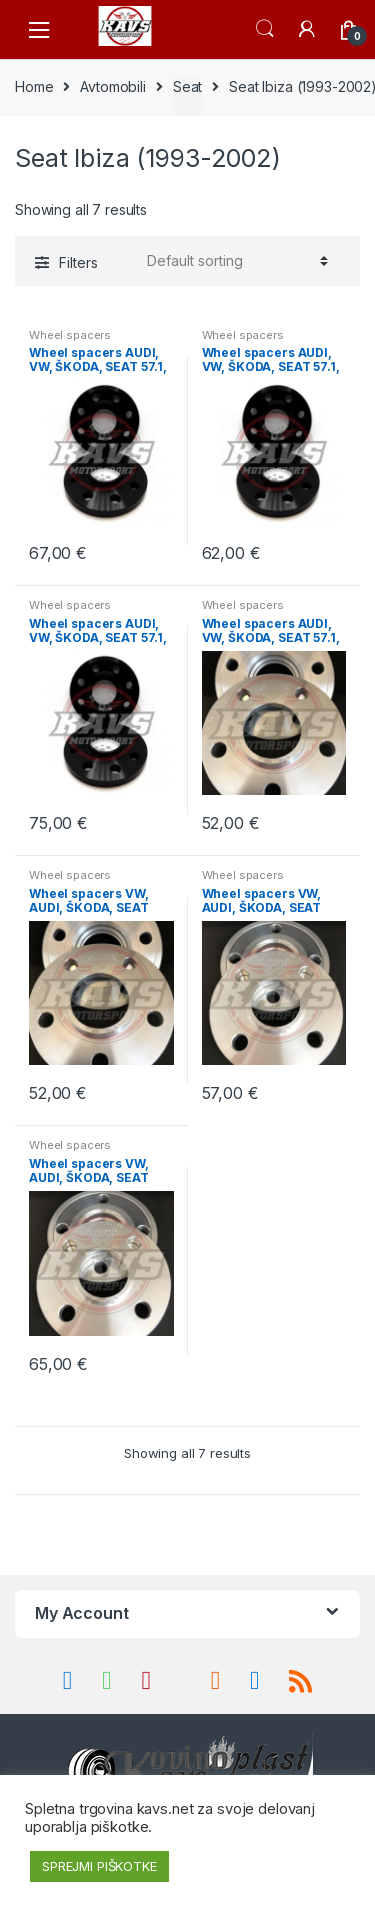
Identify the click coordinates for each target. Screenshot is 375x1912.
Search (265, 29)
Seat (187, 86)
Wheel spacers (70, 335)
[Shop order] (234, 261)
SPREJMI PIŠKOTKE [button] (99, 1866)
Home (34, 86)
